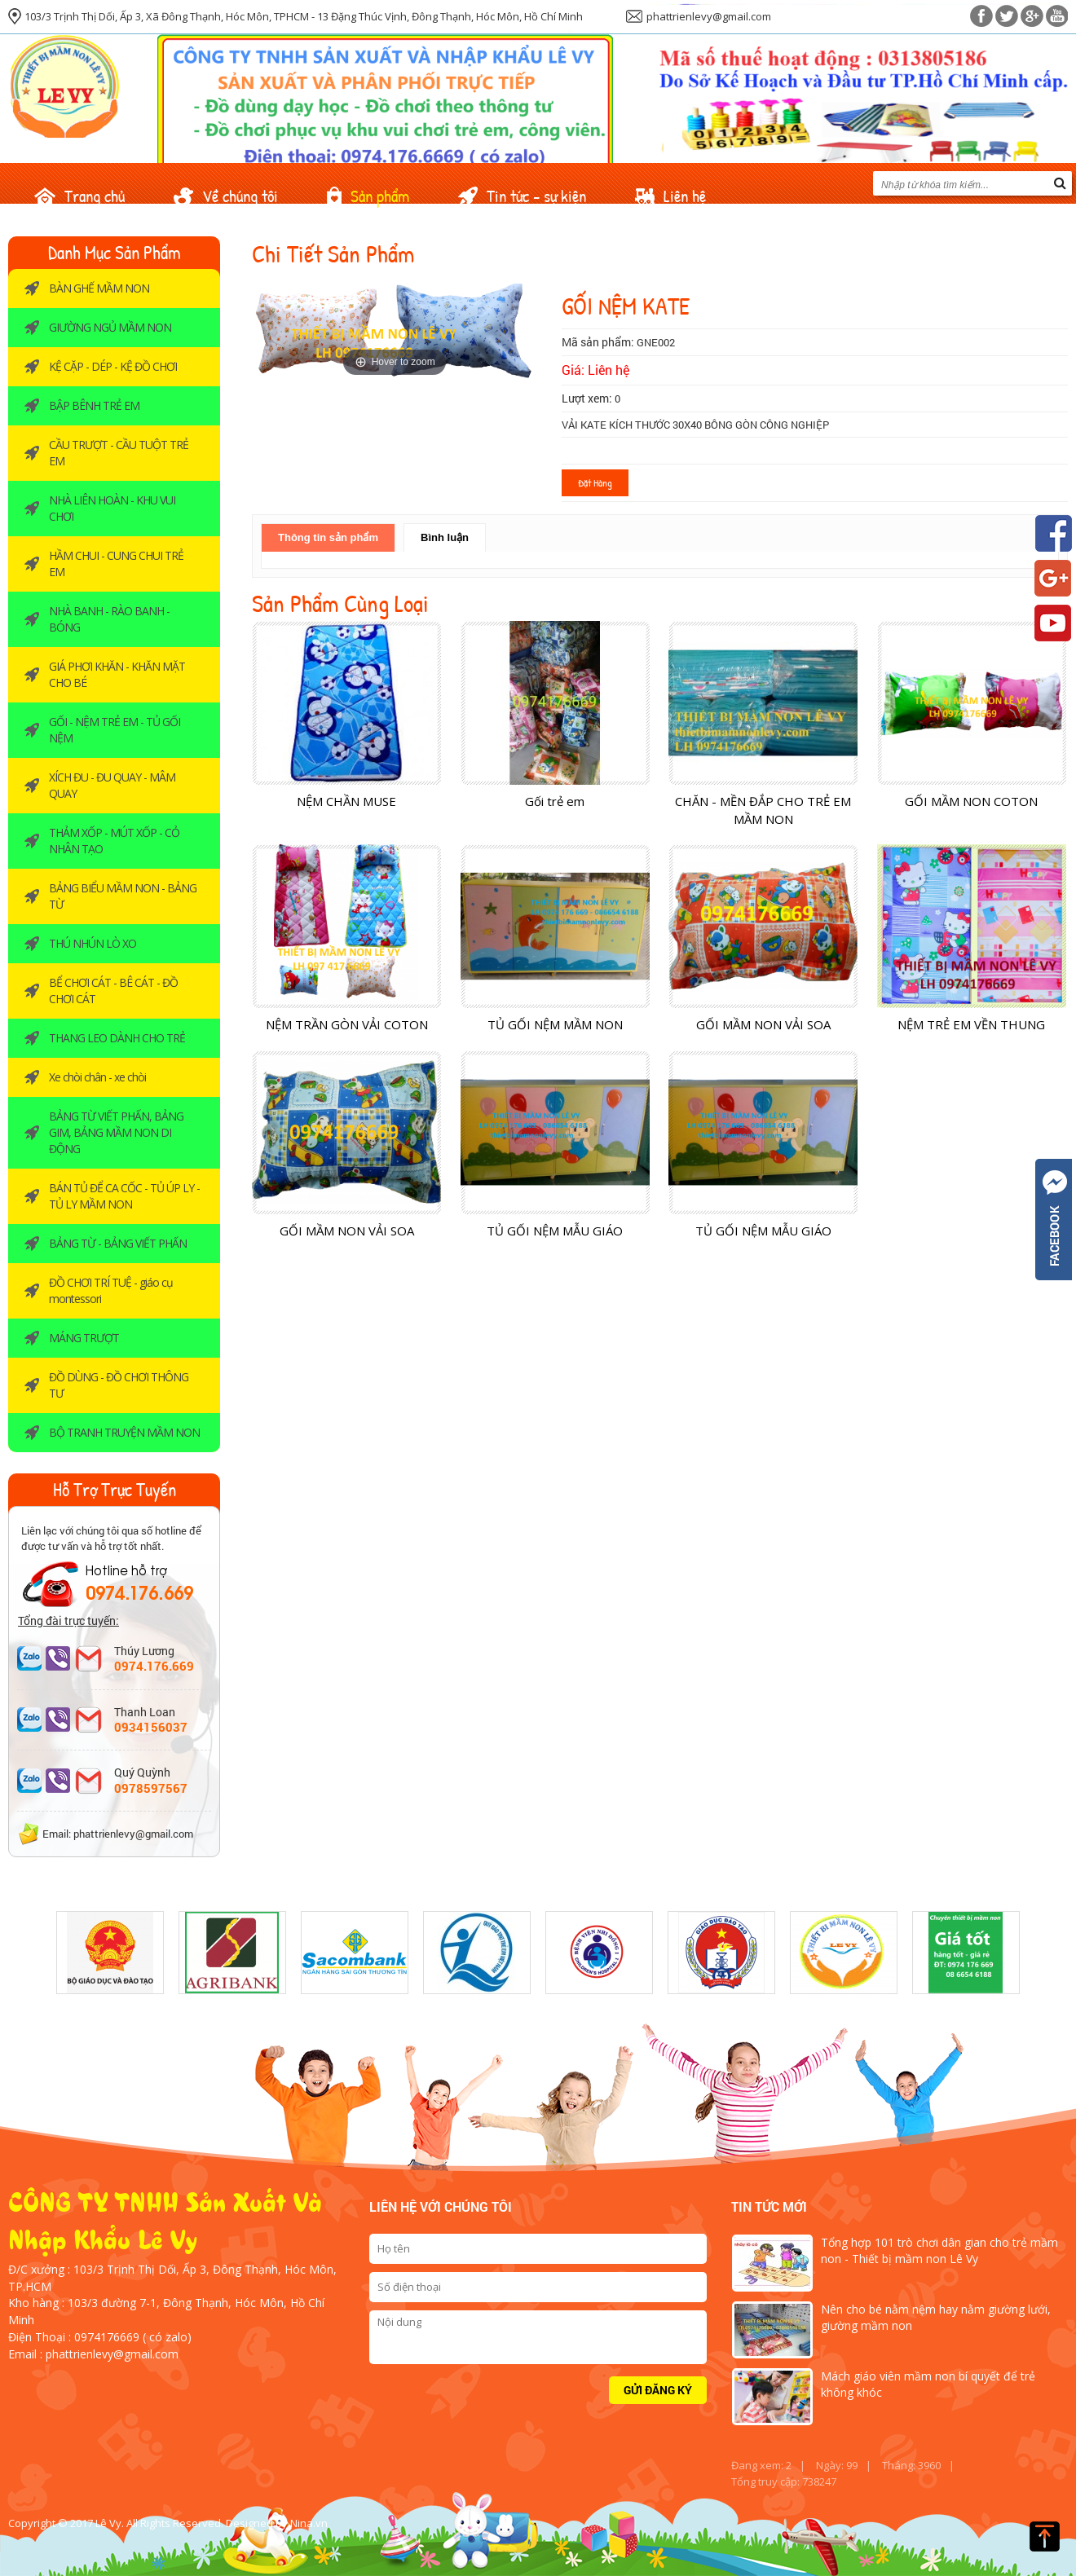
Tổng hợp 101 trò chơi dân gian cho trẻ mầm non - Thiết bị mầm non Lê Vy (939, 2250)
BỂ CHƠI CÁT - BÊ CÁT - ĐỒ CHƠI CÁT (113, 990)
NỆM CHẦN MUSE (346, 801)
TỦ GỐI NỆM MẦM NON (555, 1024)
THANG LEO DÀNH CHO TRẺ (117, 1038)
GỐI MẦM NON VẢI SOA (763, 1024)
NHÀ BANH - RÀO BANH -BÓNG (109, 619)
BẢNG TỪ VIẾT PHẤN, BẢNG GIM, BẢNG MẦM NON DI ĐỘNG (116, 1132)
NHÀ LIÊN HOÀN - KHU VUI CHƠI (112, 508)
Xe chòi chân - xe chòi (97, 1077)
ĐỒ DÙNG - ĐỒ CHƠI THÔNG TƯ (118, 1385)
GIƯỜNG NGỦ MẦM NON (110, 327)
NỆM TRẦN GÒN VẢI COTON (347, 1024)
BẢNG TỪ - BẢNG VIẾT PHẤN (118, 1243)
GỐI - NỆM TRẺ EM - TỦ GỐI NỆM (114, 730)
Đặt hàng (595, 482)
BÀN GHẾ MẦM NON (99, 288)
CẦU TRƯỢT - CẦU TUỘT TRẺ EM (118, 453)
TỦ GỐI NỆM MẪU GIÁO (555, 1230)
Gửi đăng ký (658, 2390)
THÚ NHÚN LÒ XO (92, 943)
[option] (110, 1952)
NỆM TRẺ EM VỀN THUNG (971, 1024)
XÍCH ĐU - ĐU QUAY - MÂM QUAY (112, 785)
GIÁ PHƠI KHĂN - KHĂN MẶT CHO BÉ (117, 674)
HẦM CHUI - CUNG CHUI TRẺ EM (116, 563)
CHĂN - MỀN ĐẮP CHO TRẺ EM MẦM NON (763, 809)
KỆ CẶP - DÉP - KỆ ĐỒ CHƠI (113, 366)
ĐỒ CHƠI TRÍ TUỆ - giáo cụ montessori (111, 1290)
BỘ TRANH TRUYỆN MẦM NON (124, 1432)
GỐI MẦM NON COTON (971, 801)
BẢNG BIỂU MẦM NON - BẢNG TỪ (122, 896)
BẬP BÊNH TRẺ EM (94, 405)
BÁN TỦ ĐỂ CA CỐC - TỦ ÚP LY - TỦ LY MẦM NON (124, 1196)
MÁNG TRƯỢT (84, 1337)
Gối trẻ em (554, 801)
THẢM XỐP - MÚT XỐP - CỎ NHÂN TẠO (114, 840)
